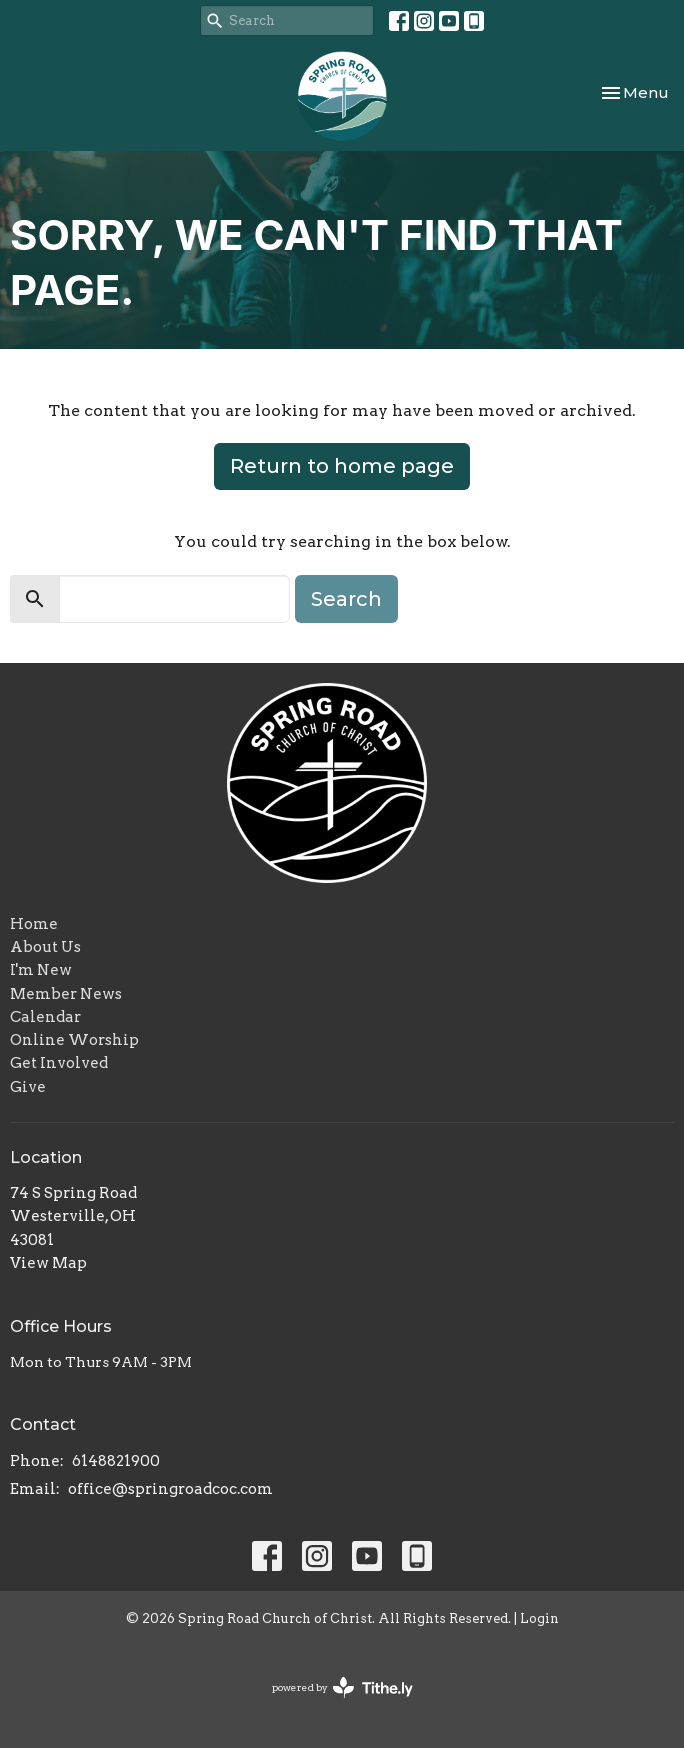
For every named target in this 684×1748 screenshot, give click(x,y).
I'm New (41, 970)
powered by (342, 1687)
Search (346, 599)
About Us (45, 947)
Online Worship (74, 1040)
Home (34, 924)
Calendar (45, 1017)
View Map (48, 1263)
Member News (66, 994)
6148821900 (116, 1461)
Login (539, 1618)
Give (28, 1087)
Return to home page (342, 466)
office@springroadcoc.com (170, 1489)
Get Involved (59, 1063)
